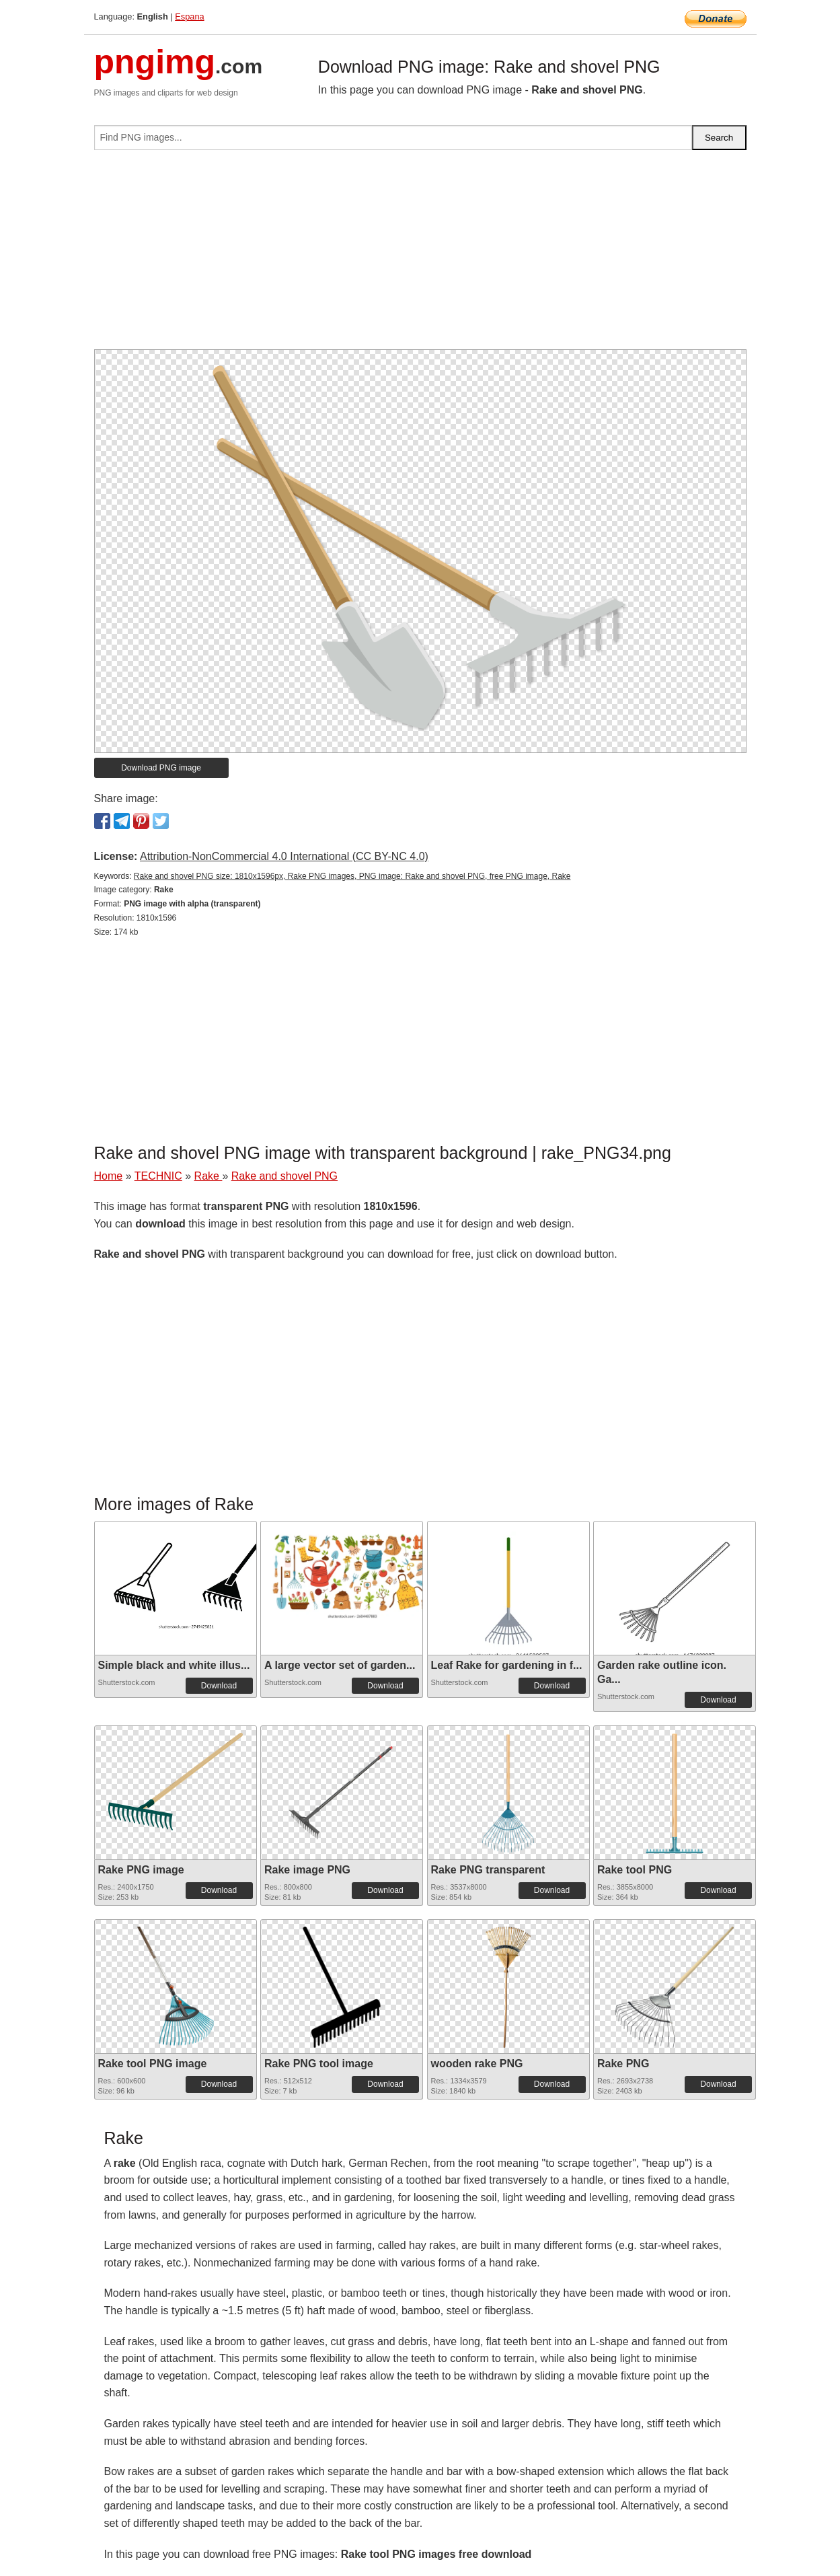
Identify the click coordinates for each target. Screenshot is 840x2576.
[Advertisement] (420, 255)
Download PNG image (161, 768)
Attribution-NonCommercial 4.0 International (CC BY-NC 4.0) (284, 856)
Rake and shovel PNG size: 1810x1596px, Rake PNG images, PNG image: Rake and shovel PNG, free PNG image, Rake (352, 876)
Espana (189, 16)
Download (219, 1685)
